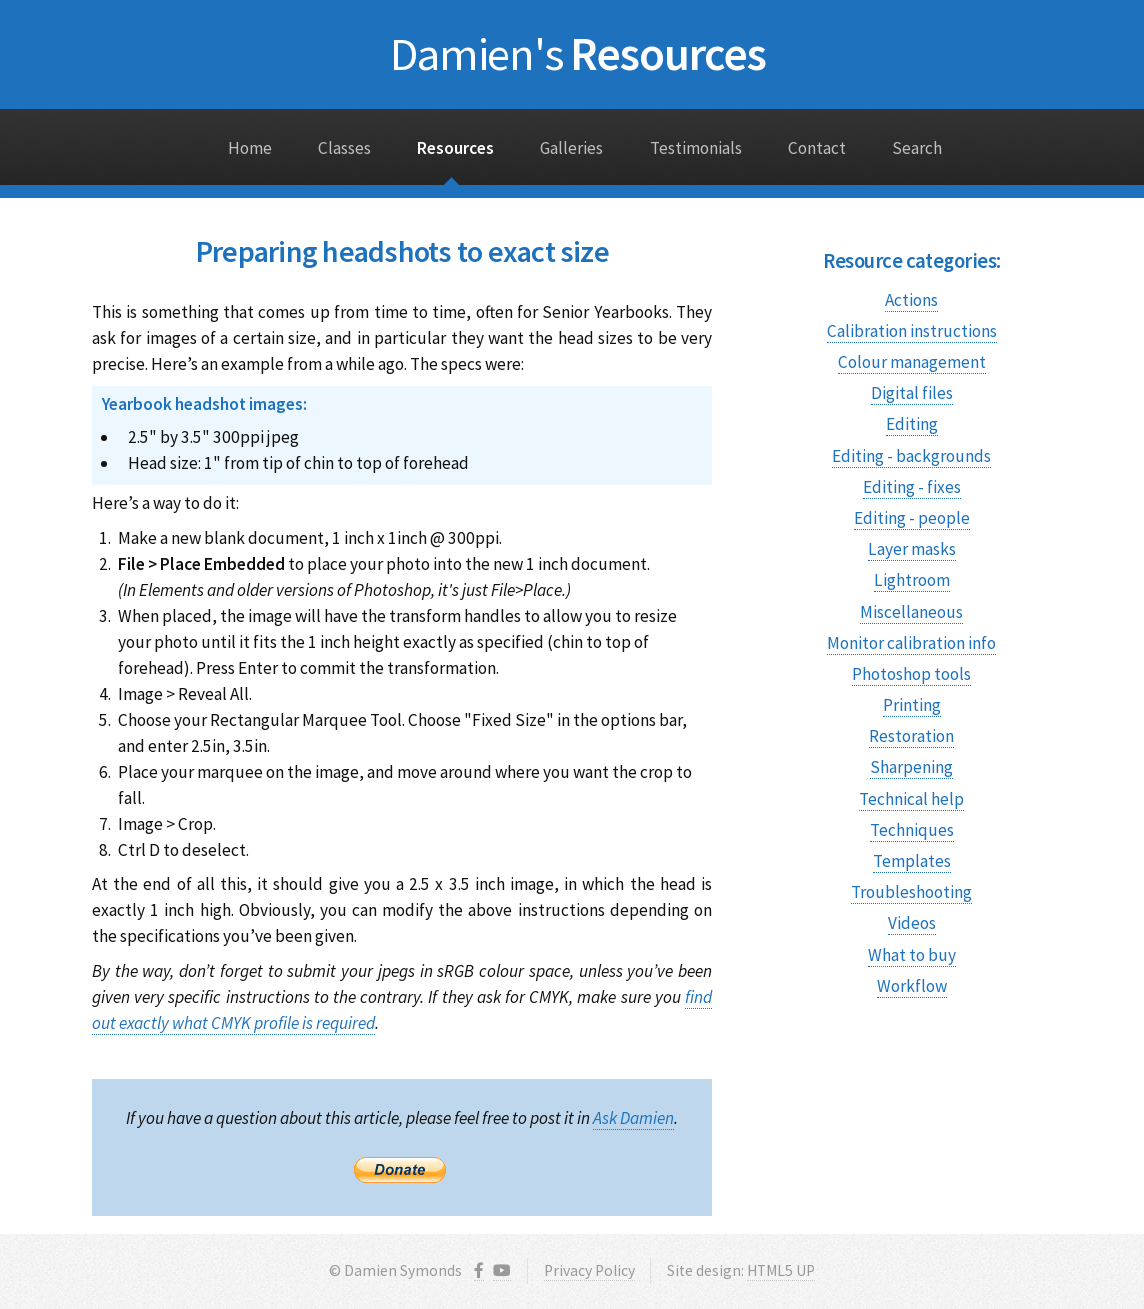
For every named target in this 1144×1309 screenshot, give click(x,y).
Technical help (911, 799)
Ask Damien (633, 1118)
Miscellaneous (911, 612)
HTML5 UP (781, 1270)
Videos (912, 923)
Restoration (911, 736)
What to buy (912, 955)
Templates (912, 861)
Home (250, 148)
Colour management (912, 362)
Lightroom (912, 580)
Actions (911, 300)
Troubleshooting (911, 892)
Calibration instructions (912, 331)
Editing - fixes (912, 487)
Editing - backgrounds (911, 456)
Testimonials (696, 148)
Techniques (912, 830)
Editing (912, 424)
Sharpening (911, 767)
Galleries (571, 148)
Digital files (912, 393)
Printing (912, 705)
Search (917, 148)
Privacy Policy (589, 1270)
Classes (344, 148)
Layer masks (912, 549)
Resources (578, 53)
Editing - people (912, 518)
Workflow (912, 986)
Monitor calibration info (911, 643)
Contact (817, 148)
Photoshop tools (911, 674)
